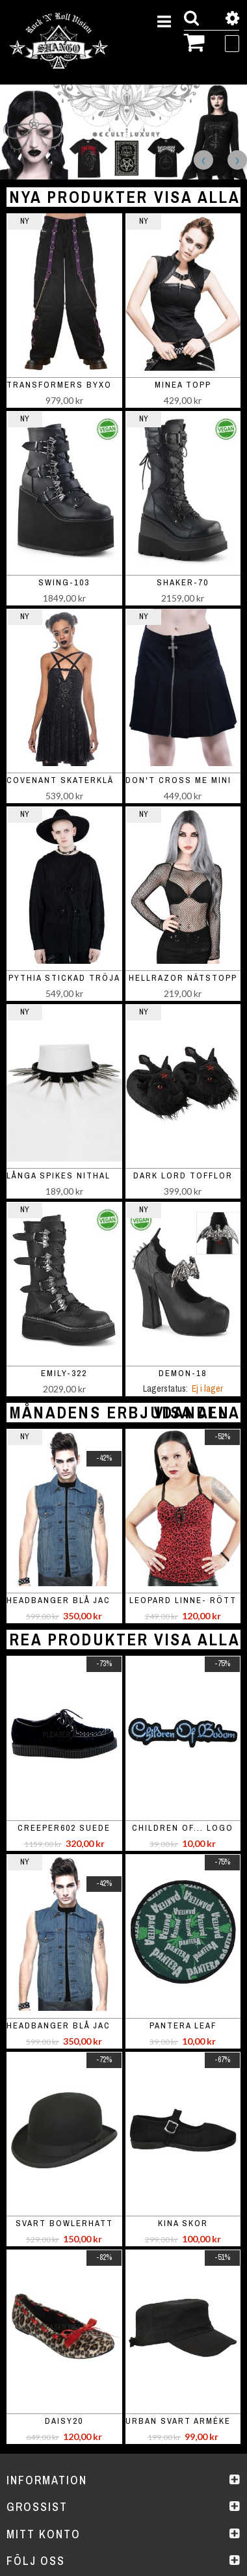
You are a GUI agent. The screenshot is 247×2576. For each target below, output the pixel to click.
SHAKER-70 (183, 582)
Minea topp (183, 384)
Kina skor (183, 2223)
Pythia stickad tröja (64, 977)
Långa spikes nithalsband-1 (79, 1175)
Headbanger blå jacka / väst (80, 1600)
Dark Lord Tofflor (183, 1175)
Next (237, 160)
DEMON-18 (183, 1373)
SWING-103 (64, 582)
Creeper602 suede (64, 1827)
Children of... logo (182, 1827)
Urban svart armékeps (184, 2420)
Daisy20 (64, 2420)
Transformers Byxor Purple (81, 384)
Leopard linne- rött (183, 1600)
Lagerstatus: (165, 1388)
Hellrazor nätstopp (183, 977)
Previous (203, 160)
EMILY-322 (64, 1373)
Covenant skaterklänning (75, 780)
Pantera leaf (183, 2025)
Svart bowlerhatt (64, 2223)
